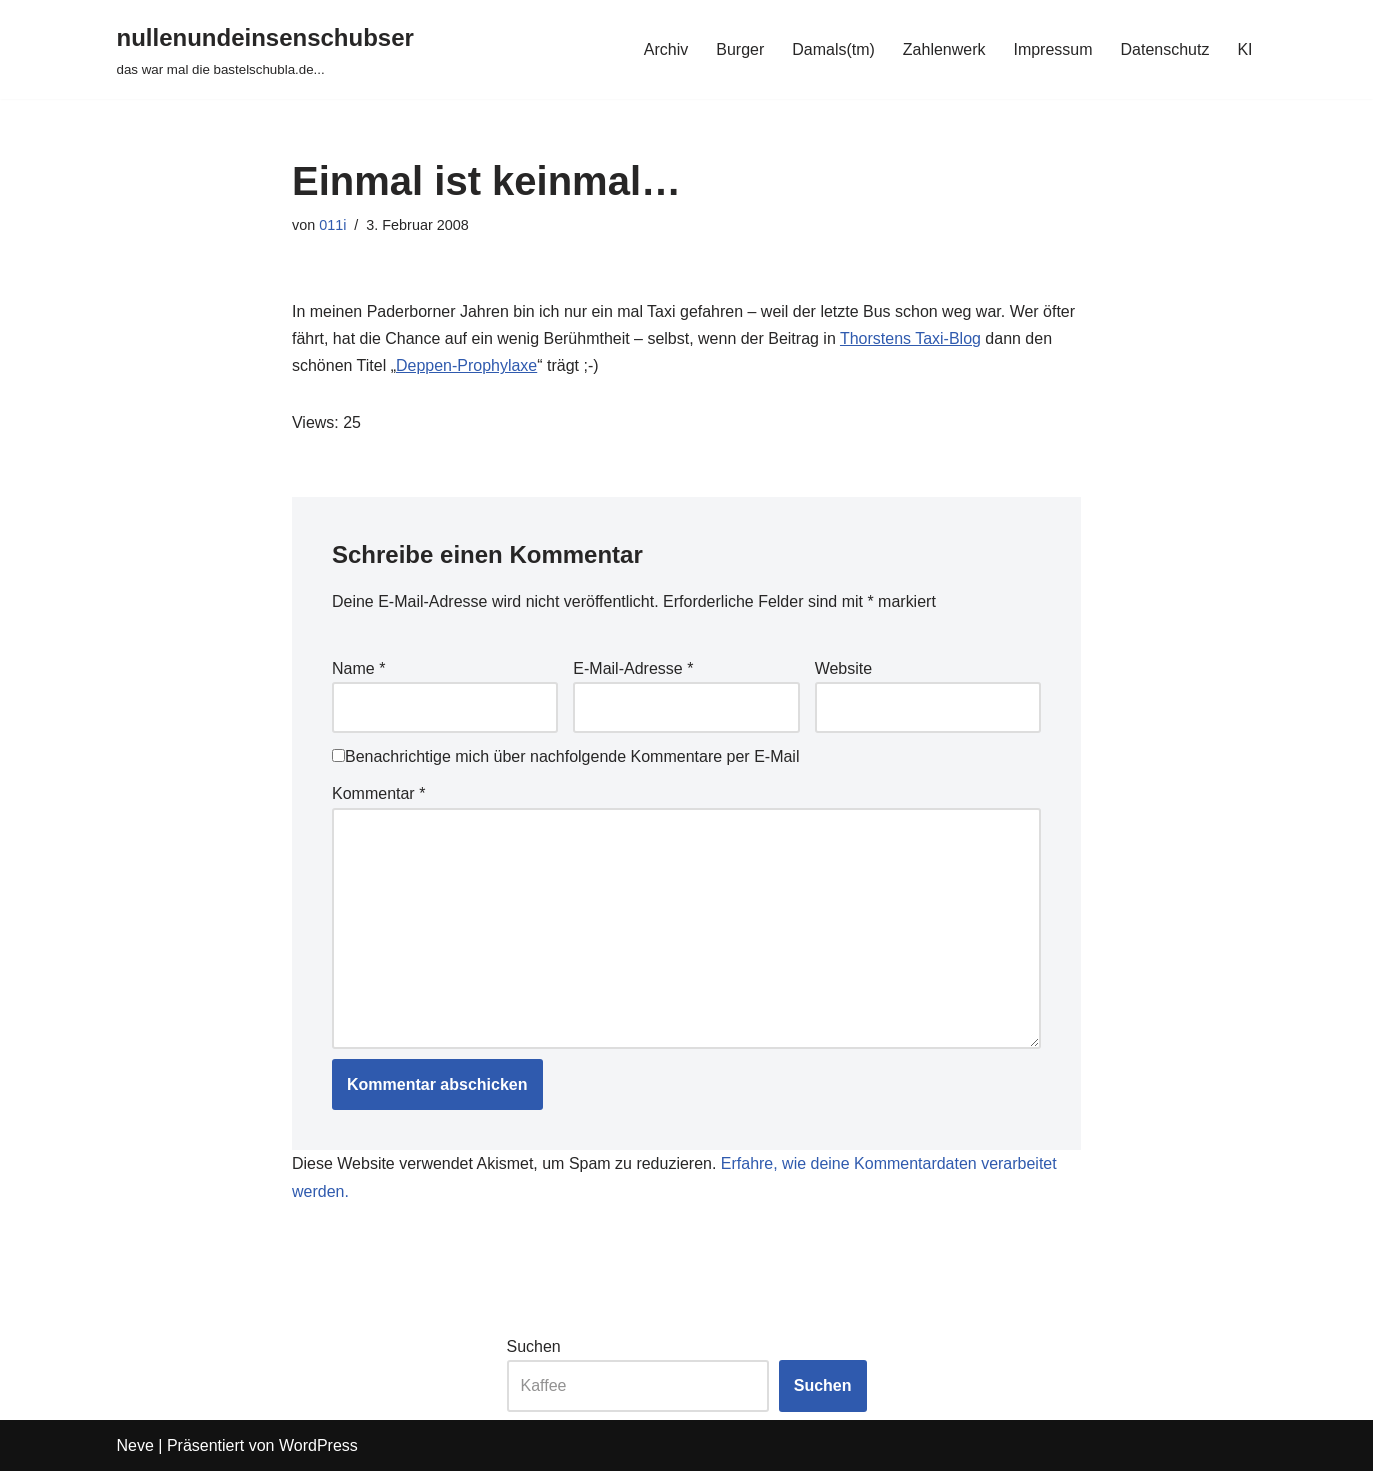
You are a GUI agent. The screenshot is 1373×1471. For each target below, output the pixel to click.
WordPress (318, 1445)
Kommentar (378, 793)
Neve (135, 1445)
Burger (740, 49)
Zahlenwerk (944, 49)
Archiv (665, 49)
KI (1244, 49)
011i (332, 225)
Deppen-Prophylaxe (466, 365)
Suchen (534, 1346)
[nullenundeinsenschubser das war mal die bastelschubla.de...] (265, 49)
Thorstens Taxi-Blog (910, 338)
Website (844, 668)
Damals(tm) (833, 49)
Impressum (1052, 49)
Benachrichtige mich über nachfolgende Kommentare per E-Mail (565, 756)
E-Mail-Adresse (633, 668)
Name (358, 668)
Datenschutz (1164, 49)
